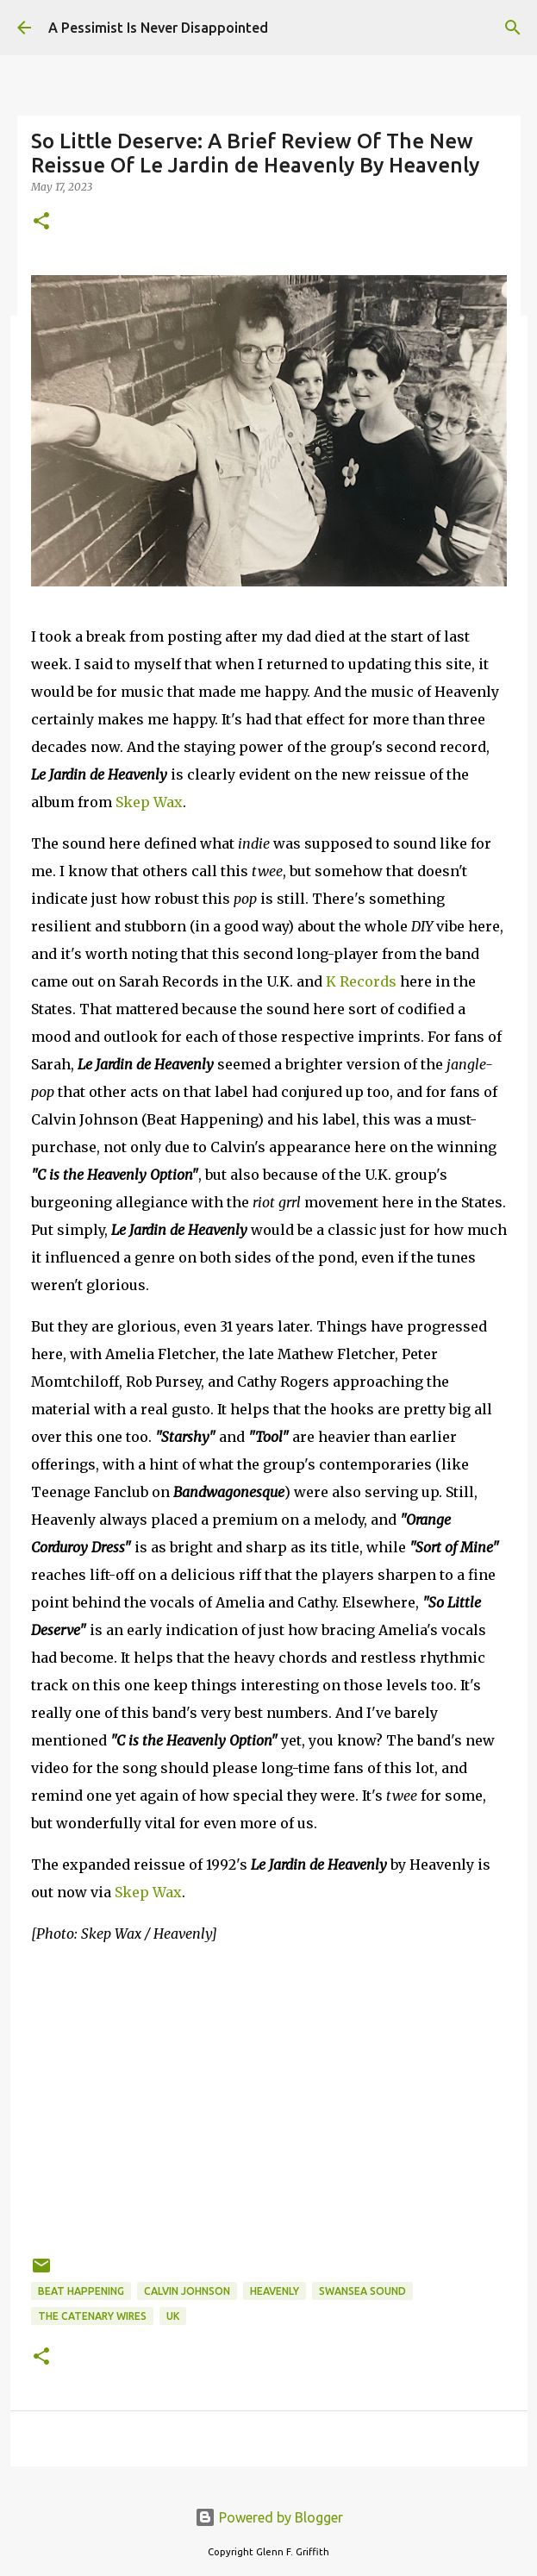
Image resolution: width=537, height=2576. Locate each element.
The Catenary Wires (92, 2316)
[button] (41, 222)
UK (172, 2316)
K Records (361, 981)
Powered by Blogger (269, 2517)
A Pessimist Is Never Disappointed (158, 27)
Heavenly (274, 2291)
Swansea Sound (362, 2291)
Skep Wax (149, 802)
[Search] (513, 27)
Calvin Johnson (187, 2291)
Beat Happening (81, 2291)
